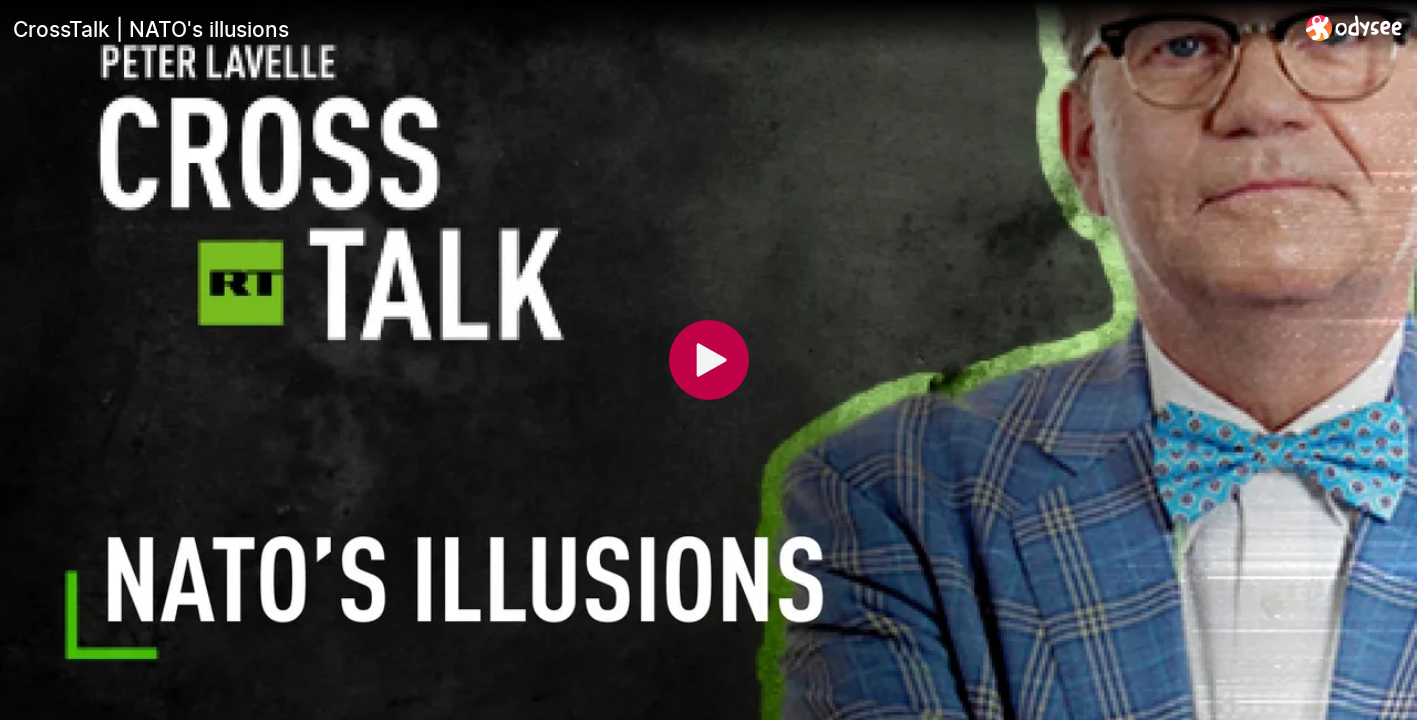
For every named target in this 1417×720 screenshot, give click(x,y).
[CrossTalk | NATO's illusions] (651, 29)
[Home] (1354, 27)
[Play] (709, 360)
